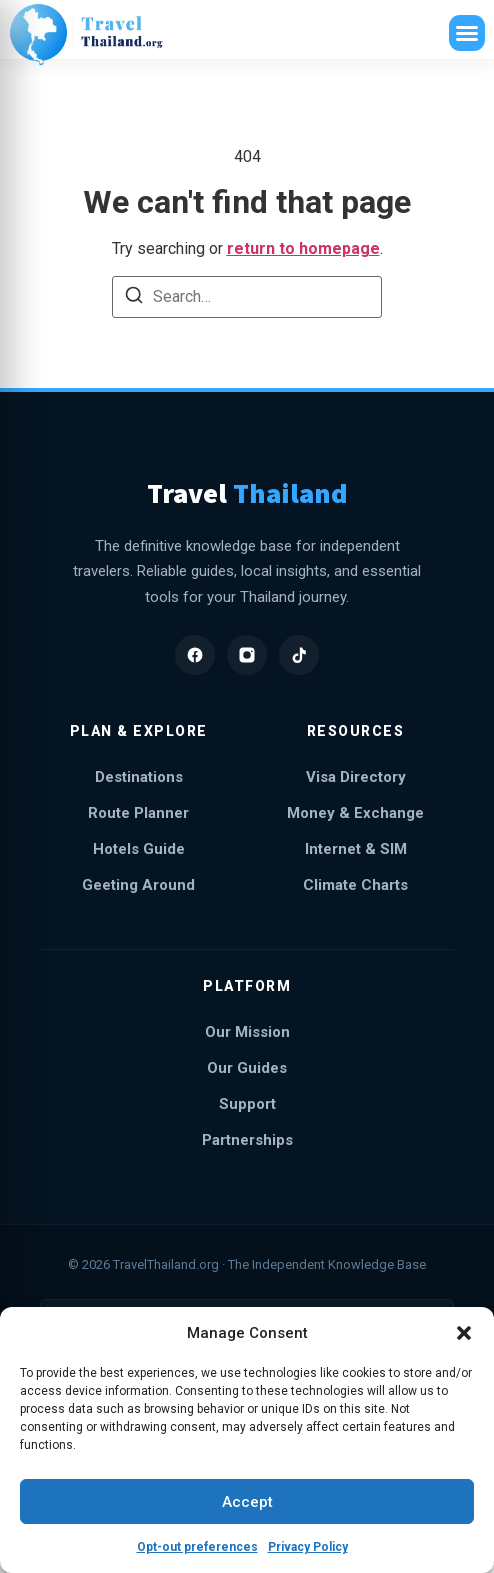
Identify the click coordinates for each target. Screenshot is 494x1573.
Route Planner (138, 813)
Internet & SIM (356, 849)
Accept (247, 1502)
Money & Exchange (355, 813)
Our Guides (247, 1068)
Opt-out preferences (197, 1547)
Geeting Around (138, 885)
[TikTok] (299, 655)
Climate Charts (355, 885)
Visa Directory (356, 777)
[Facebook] (195, 655)
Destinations (139, 777)
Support (247, 1104)
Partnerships (247, 1140)
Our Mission (247, 1032)
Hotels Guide (139, 849)
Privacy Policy (308, 1547)
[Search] (134, 298)
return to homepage (303, 248)
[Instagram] (247, 655)
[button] (464, 1333)
